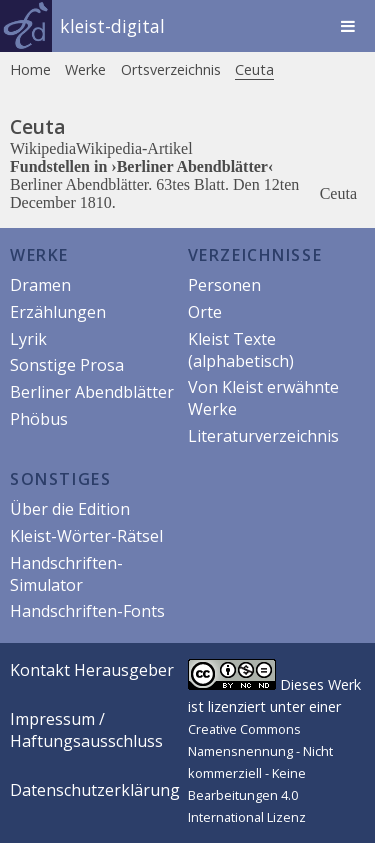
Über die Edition (70, 509)
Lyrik (28, 339)
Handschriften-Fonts (87, 611)
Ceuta (254, 69)
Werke (85, 69)
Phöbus (39, 419)
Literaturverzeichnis (263, 436)
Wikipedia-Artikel (134, 148)
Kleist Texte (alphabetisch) (241, 350)
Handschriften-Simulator (66, 574)
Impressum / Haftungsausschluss (86, 730)
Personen (224, 285)
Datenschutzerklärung (95, 790)
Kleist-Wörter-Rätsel (86, 536)
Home (30, 69)
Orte (205, 312)
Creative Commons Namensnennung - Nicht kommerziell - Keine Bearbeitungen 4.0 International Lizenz (260, 773)
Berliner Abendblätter (92, 392)
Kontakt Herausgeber (92, 670)
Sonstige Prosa (67, 365)
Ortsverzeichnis (171, 69)
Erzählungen (58, 312)
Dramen (40, 285)
